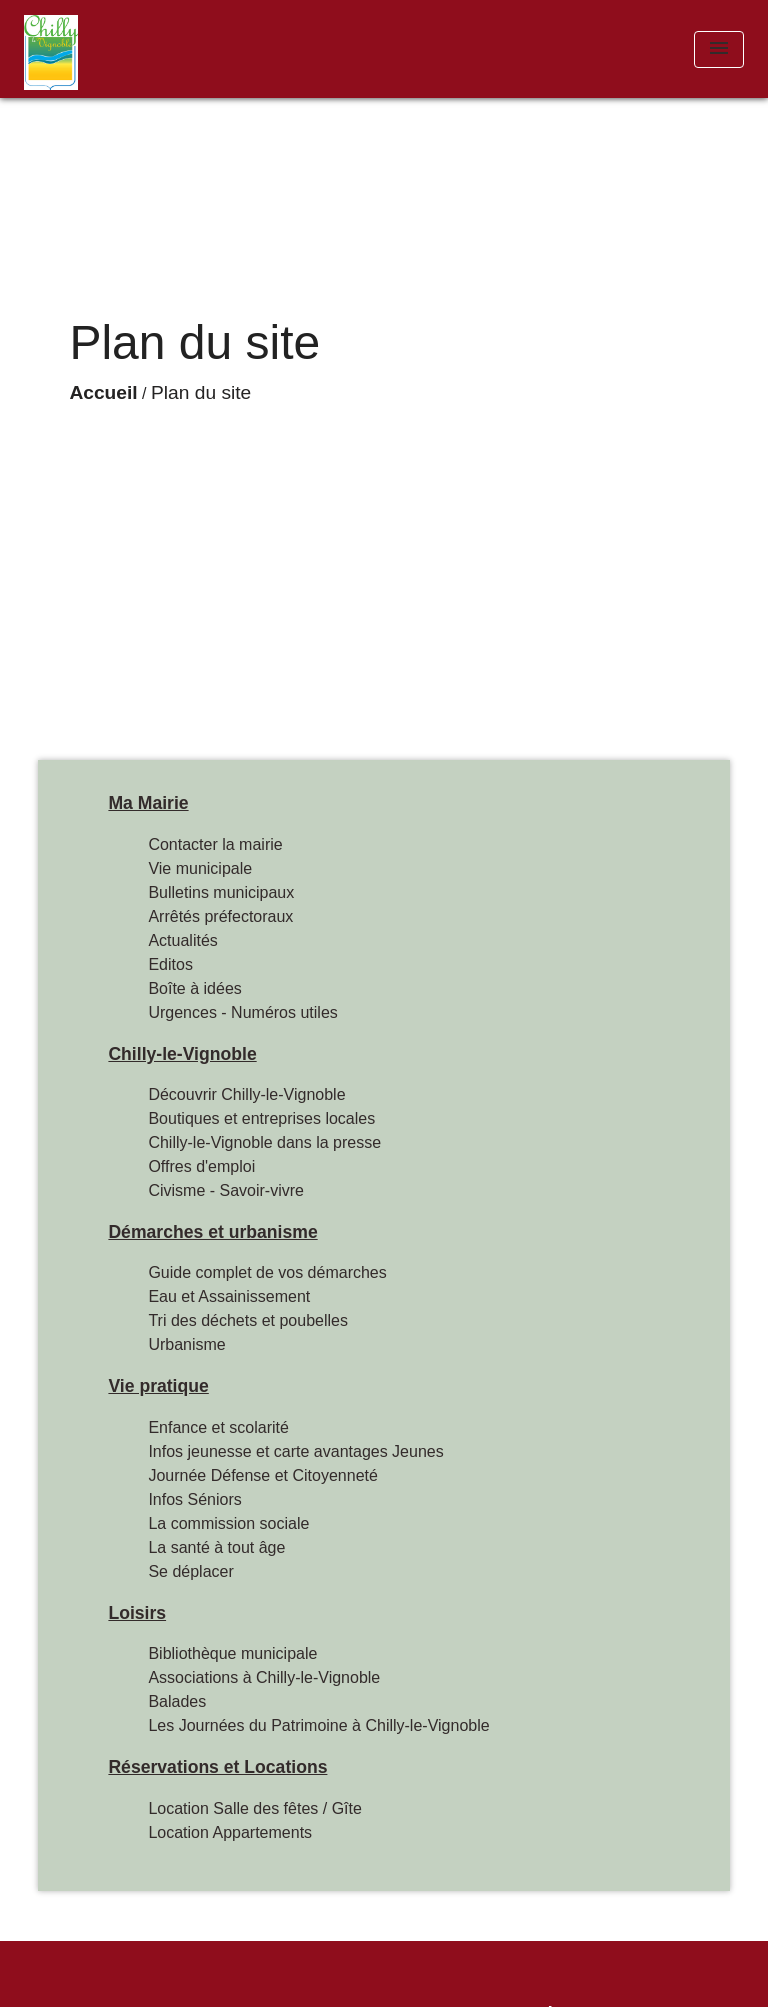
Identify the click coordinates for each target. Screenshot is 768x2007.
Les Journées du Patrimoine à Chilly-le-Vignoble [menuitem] (318, 1725)
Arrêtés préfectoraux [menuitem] (220, 916)
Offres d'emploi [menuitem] (201, 1166)
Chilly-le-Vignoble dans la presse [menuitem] (264, 1142)
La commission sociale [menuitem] (228, 1523)
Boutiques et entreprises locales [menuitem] (261, 1118)
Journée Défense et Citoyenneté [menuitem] (262, 1475)
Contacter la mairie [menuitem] (215, 844)
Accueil (103, 392)
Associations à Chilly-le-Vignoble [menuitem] (264, 1677)
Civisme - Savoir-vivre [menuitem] (226, 1190)
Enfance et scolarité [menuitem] (218, 1427)
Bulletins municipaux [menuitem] (221, 892)
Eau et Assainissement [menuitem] (229, 1296)
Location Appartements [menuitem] (230, 1832)
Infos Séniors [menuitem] (194, 1499)
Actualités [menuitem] (182, 940)
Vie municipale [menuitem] (200, 868)
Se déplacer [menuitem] (190, 1571)
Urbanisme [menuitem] (186, 1344)
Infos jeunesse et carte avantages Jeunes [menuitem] (295, 1451)
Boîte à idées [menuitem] (194, 988)
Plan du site (201, 392)
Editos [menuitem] (170, 964)
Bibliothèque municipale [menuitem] (232, 1653)
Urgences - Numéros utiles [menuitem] (242, 1012)
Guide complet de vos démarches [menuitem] (267, 1272)
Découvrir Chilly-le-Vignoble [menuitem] (246, 1094)
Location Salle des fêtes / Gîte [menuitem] (254, 1808)
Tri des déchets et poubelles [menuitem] (248, 1320)
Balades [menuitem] (177, 1701)
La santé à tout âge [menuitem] (216, 1547)
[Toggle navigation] (719, 49)
